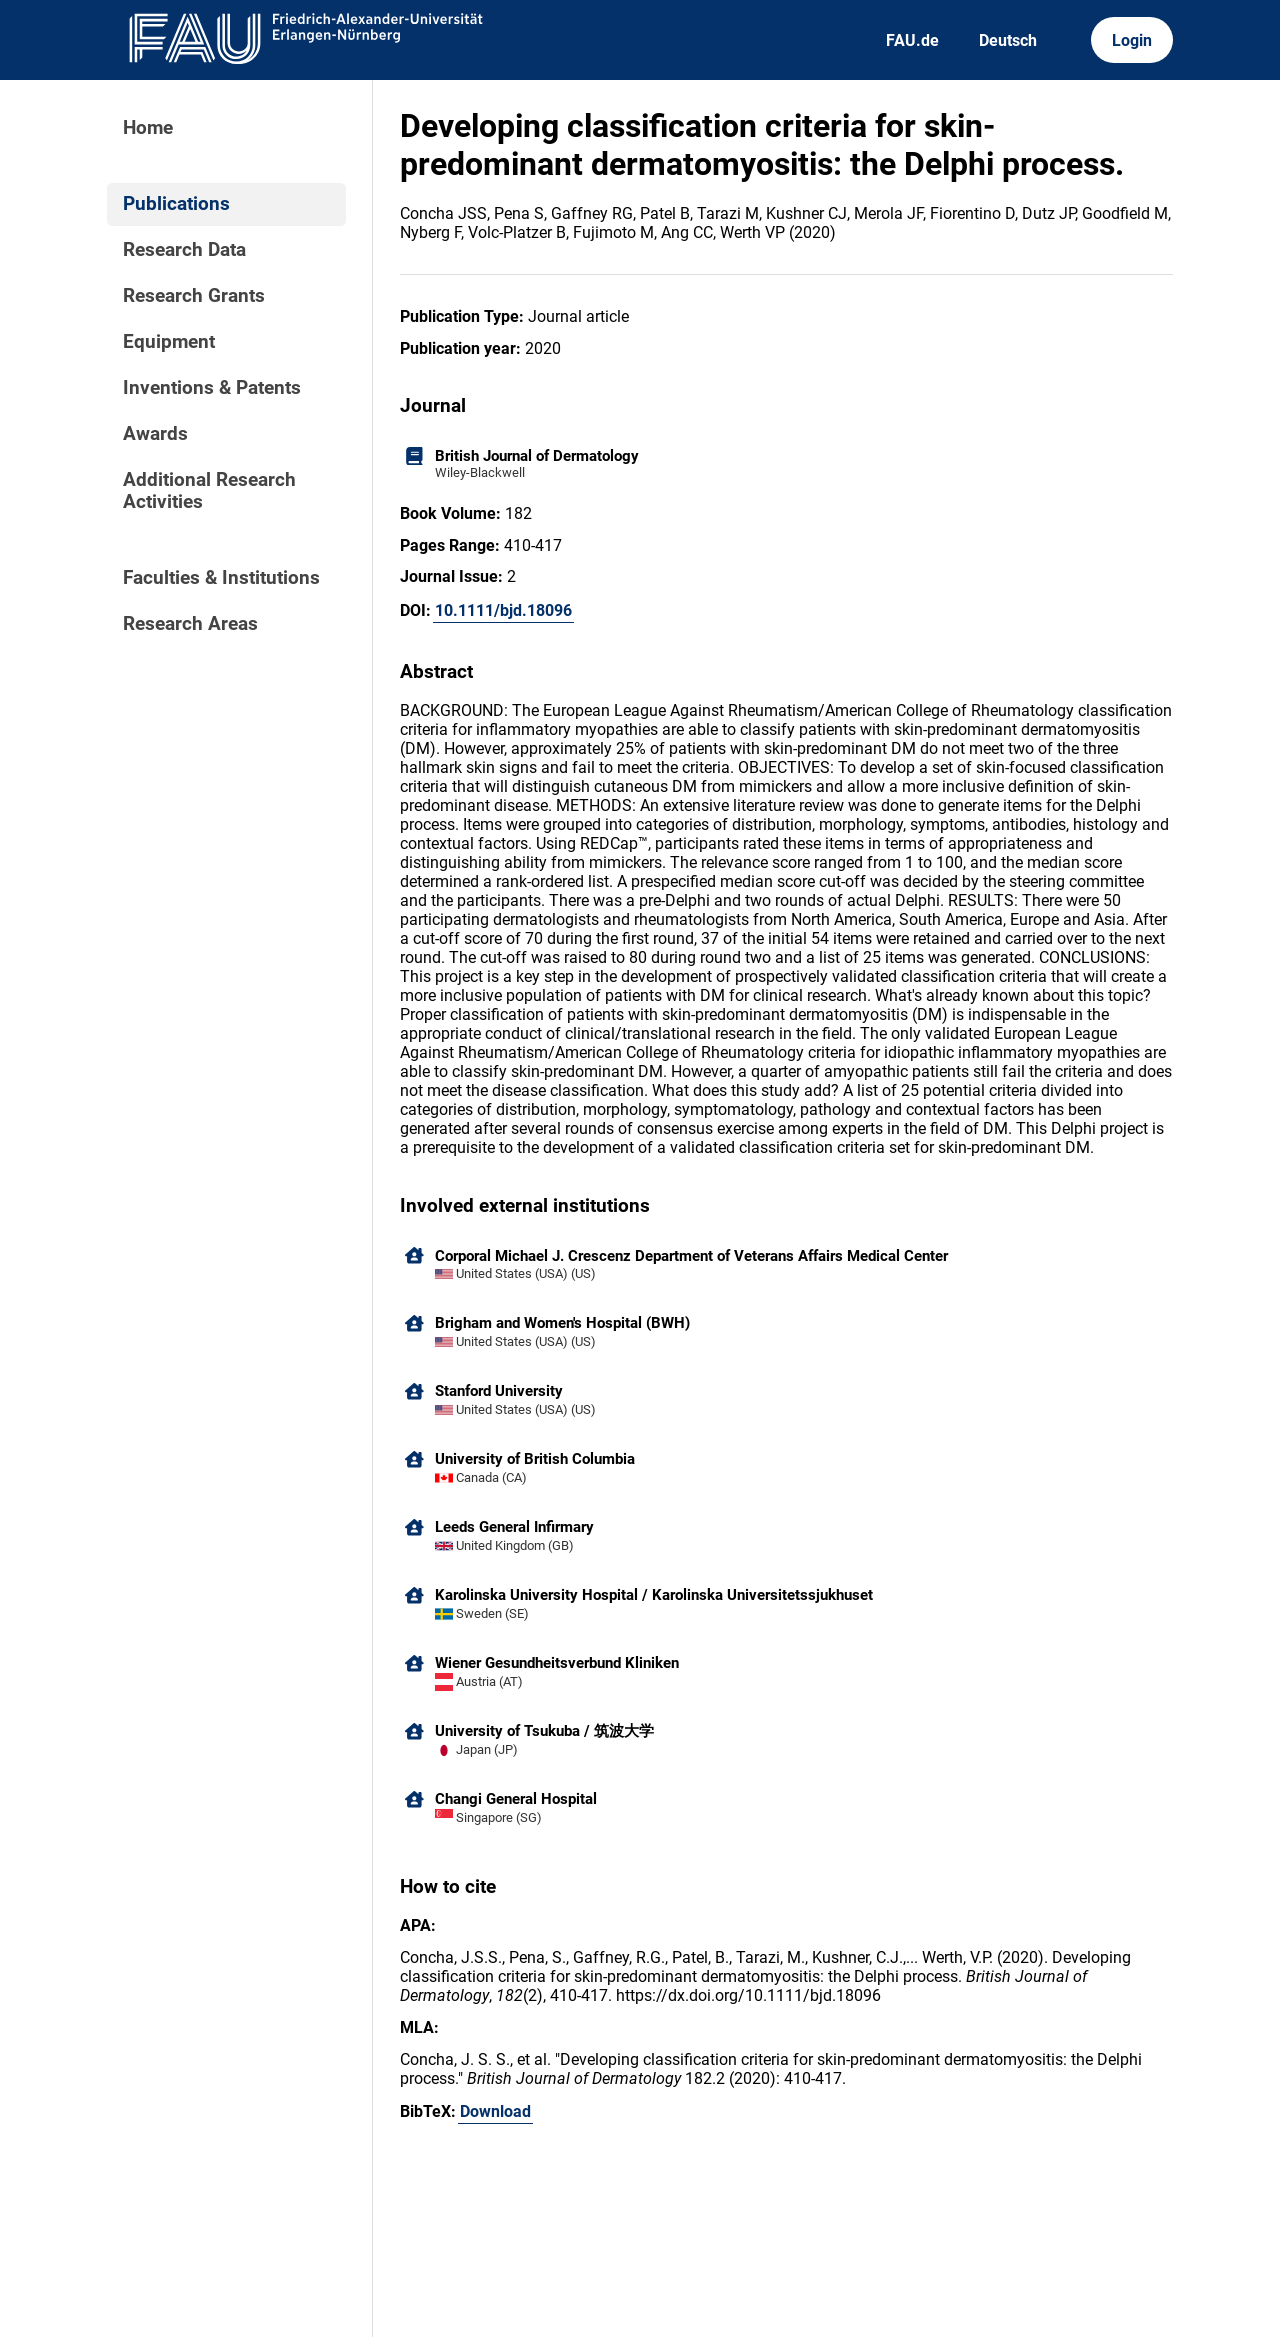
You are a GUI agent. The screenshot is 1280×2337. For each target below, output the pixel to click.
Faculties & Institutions (221, 578)
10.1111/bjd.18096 (503, 610)
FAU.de (912, 40)
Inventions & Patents (212, 388)
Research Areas (190, 624)
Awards (155, 434)
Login (1132, 40)
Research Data (184, 250)
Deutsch (1008, 40)
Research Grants (194, 296)
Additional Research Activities (209, 491)
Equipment (169, 342)
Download (495, 2111)
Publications (176, 204)
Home (148, 128)
